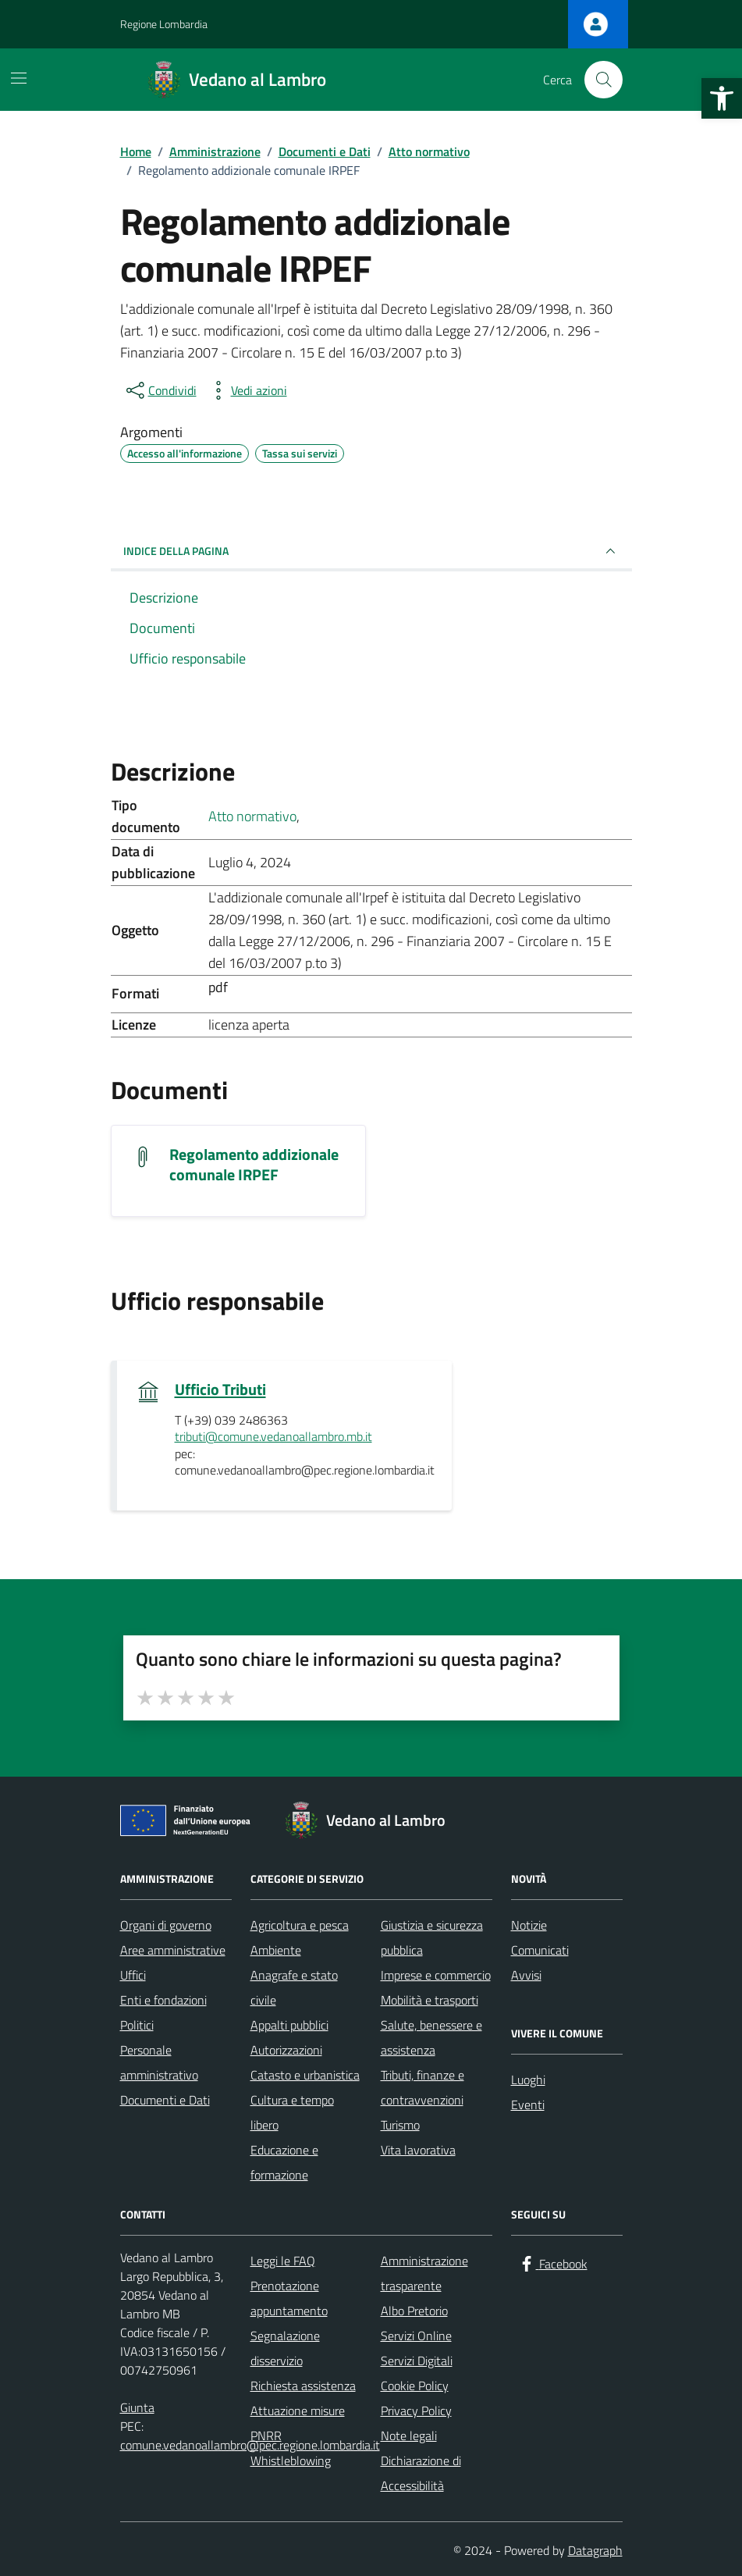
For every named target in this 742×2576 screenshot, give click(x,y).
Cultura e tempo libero (292, 2112)
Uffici (133, 1975)
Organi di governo (165, 1925)
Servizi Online (416, 2335)
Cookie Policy (415, 2385)
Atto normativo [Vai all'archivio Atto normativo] (252, 816)
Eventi (528, 2104)
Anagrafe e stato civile (294, 1987)
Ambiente (275, 1950)
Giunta (137, 2407)
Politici (137, 2025)
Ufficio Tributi (220, 1389)
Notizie (529, 1925)
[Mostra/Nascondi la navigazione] (18, 78)
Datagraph (595, 2550)
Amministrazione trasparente (424, 2273)
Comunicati (540, 1950)
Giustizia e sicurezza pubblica (432, 1937)
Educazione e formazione (284, 2162)
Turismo (400, 2124)
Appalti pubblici (289, 2025)
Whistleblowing (290, 2460)
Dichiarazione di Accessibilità (421, 2473)
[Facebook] (552, 2264)
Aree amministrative (172, 1950)
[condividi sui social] (160, 390)
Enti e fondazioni (163, 2000)
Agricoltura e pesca (299, 1925)
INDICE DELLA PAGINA (371, 551)
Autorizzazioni (286, 2050)
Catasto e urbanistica (305, 2074)
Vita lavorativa (418, 2149)
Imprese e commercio (436, 1975)
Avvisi (526, 1975)
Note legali (409, 2435)
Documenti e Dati (165, 2099)
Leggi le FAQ (282, 2260)
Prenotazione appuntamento (289, 2298)
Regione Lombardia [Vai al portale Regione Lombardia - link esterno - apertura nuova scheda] (164, 24)
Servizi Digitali (417, 2360)
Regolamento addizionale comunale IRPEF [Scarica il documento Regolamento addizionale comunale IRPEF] (254, 1164)
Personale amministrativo (159, 2062)
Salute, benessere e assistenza (431, 2037)
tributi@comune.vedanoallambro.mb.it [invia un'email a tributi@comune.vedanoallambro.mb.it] (273, 1437)
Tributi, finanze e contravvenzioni (422, 2087)
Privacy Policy (416, 2410)
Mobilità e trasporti (429, 2000)
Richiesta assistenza (303, 2385)
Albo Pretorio (414, 2310)
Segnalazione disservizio (285, 2348)
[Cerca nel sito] (603, 79)
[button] (721, 98)
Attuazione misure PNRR (297, 2423)
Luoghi (528, 2079)
